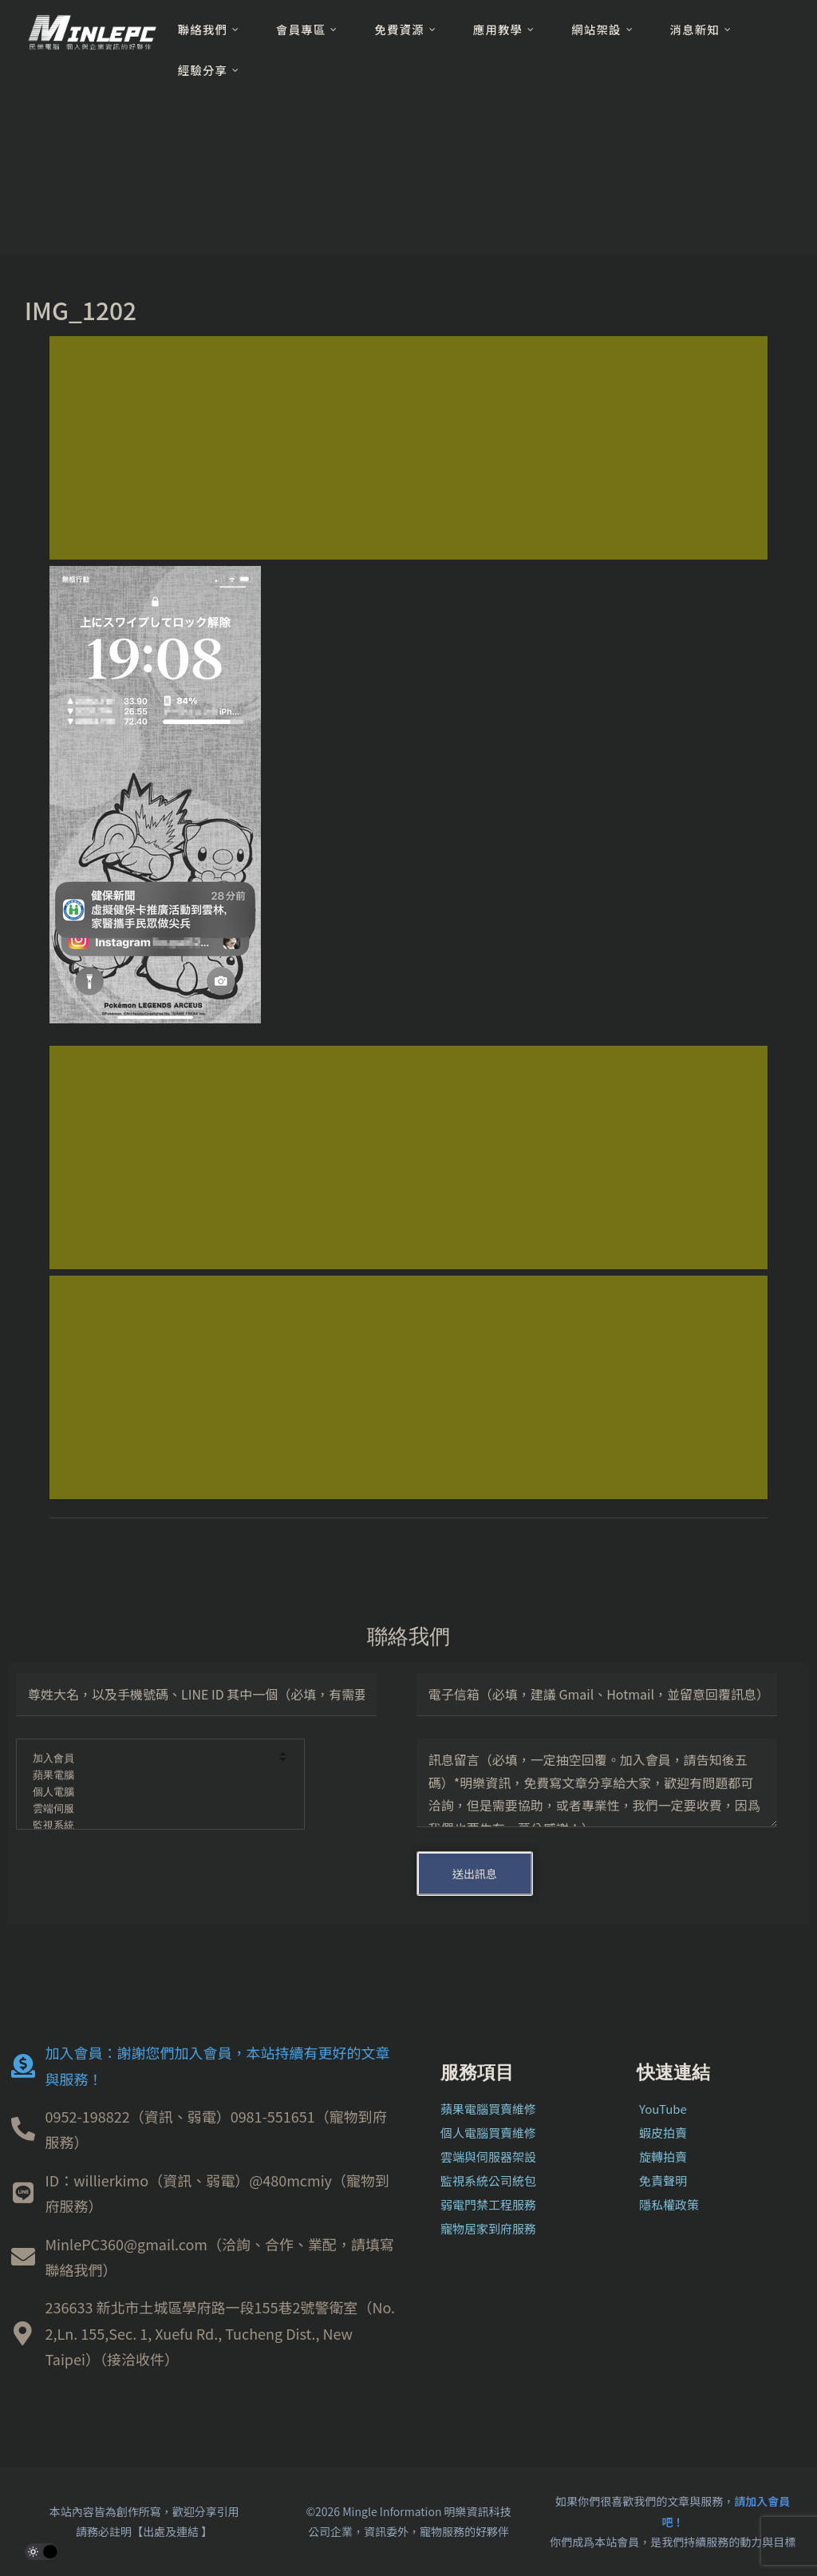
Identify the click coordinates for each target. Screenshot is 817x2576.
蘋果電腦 (149, 1775)
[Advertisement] (408, 448)
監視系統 (149, 1826)
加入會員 (149, 1759)
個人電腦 (149, 1792)
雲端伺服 (149, 1809)
